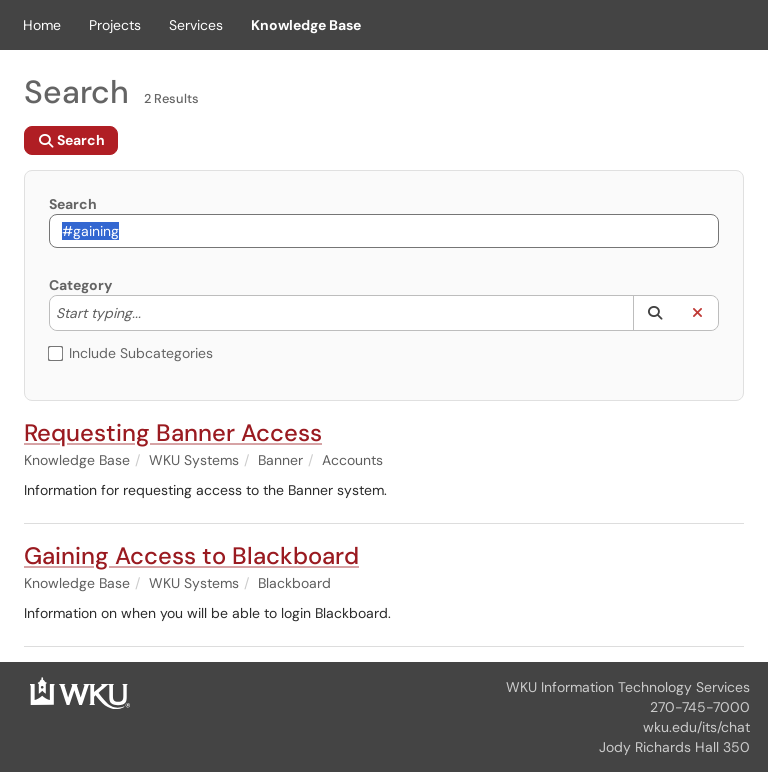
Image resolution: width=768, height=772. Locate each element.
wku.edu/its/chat (696, 727)
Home (42, 25)
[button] (654, 313)
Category (80, 285)
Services (196, 25)
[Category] (151, 313)
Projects (115, 25)
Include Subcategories (131, 353)
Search (73, 204)
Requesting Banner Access (173, 432)
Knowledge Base (306, 25)
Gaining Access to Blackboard (191, 555)
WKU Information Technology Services (628, 687)
